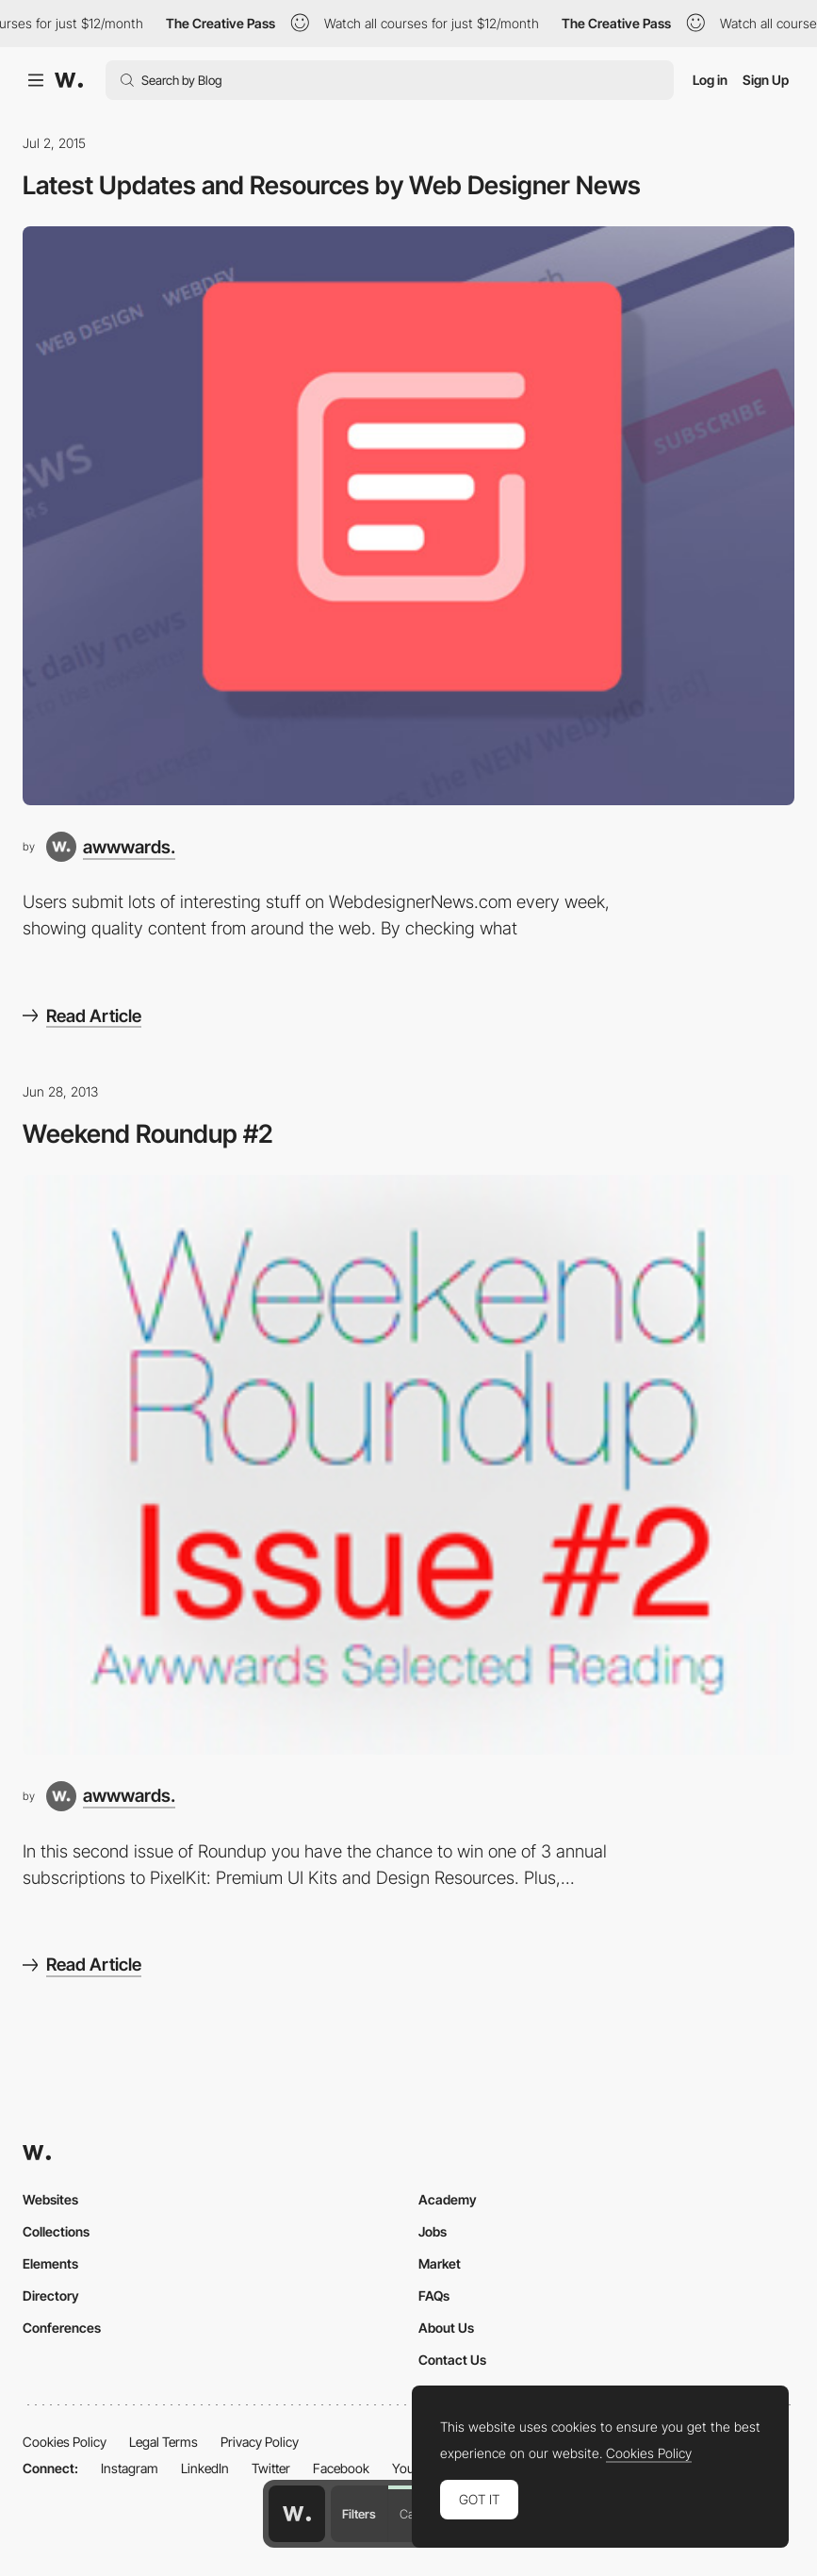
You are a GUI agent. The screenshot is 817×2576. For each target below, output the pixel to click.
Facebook (341, 2468)
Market (439, 2263)
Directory (51, 2295)
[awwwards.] (110, 847)
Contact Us (452, 2360)
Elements (50, 2263)
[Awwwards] (69, 80)
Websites (50, 2199)
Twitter (271, 2468)
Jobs (432, 2231)
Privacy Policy (260, 2442)
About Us (446, 2328)
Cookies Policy (64, 2442)
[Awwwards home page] (297, 2513)
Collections (56, 2231)
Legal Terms (163, 2442)
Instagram (129, 2468)
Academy (447, 2199)
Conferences (62, 2328)
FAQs (433, 2295)
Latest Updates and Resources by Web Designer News (332, 185)
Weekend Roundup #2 (148, 1133)
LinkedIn (205, 2468)
